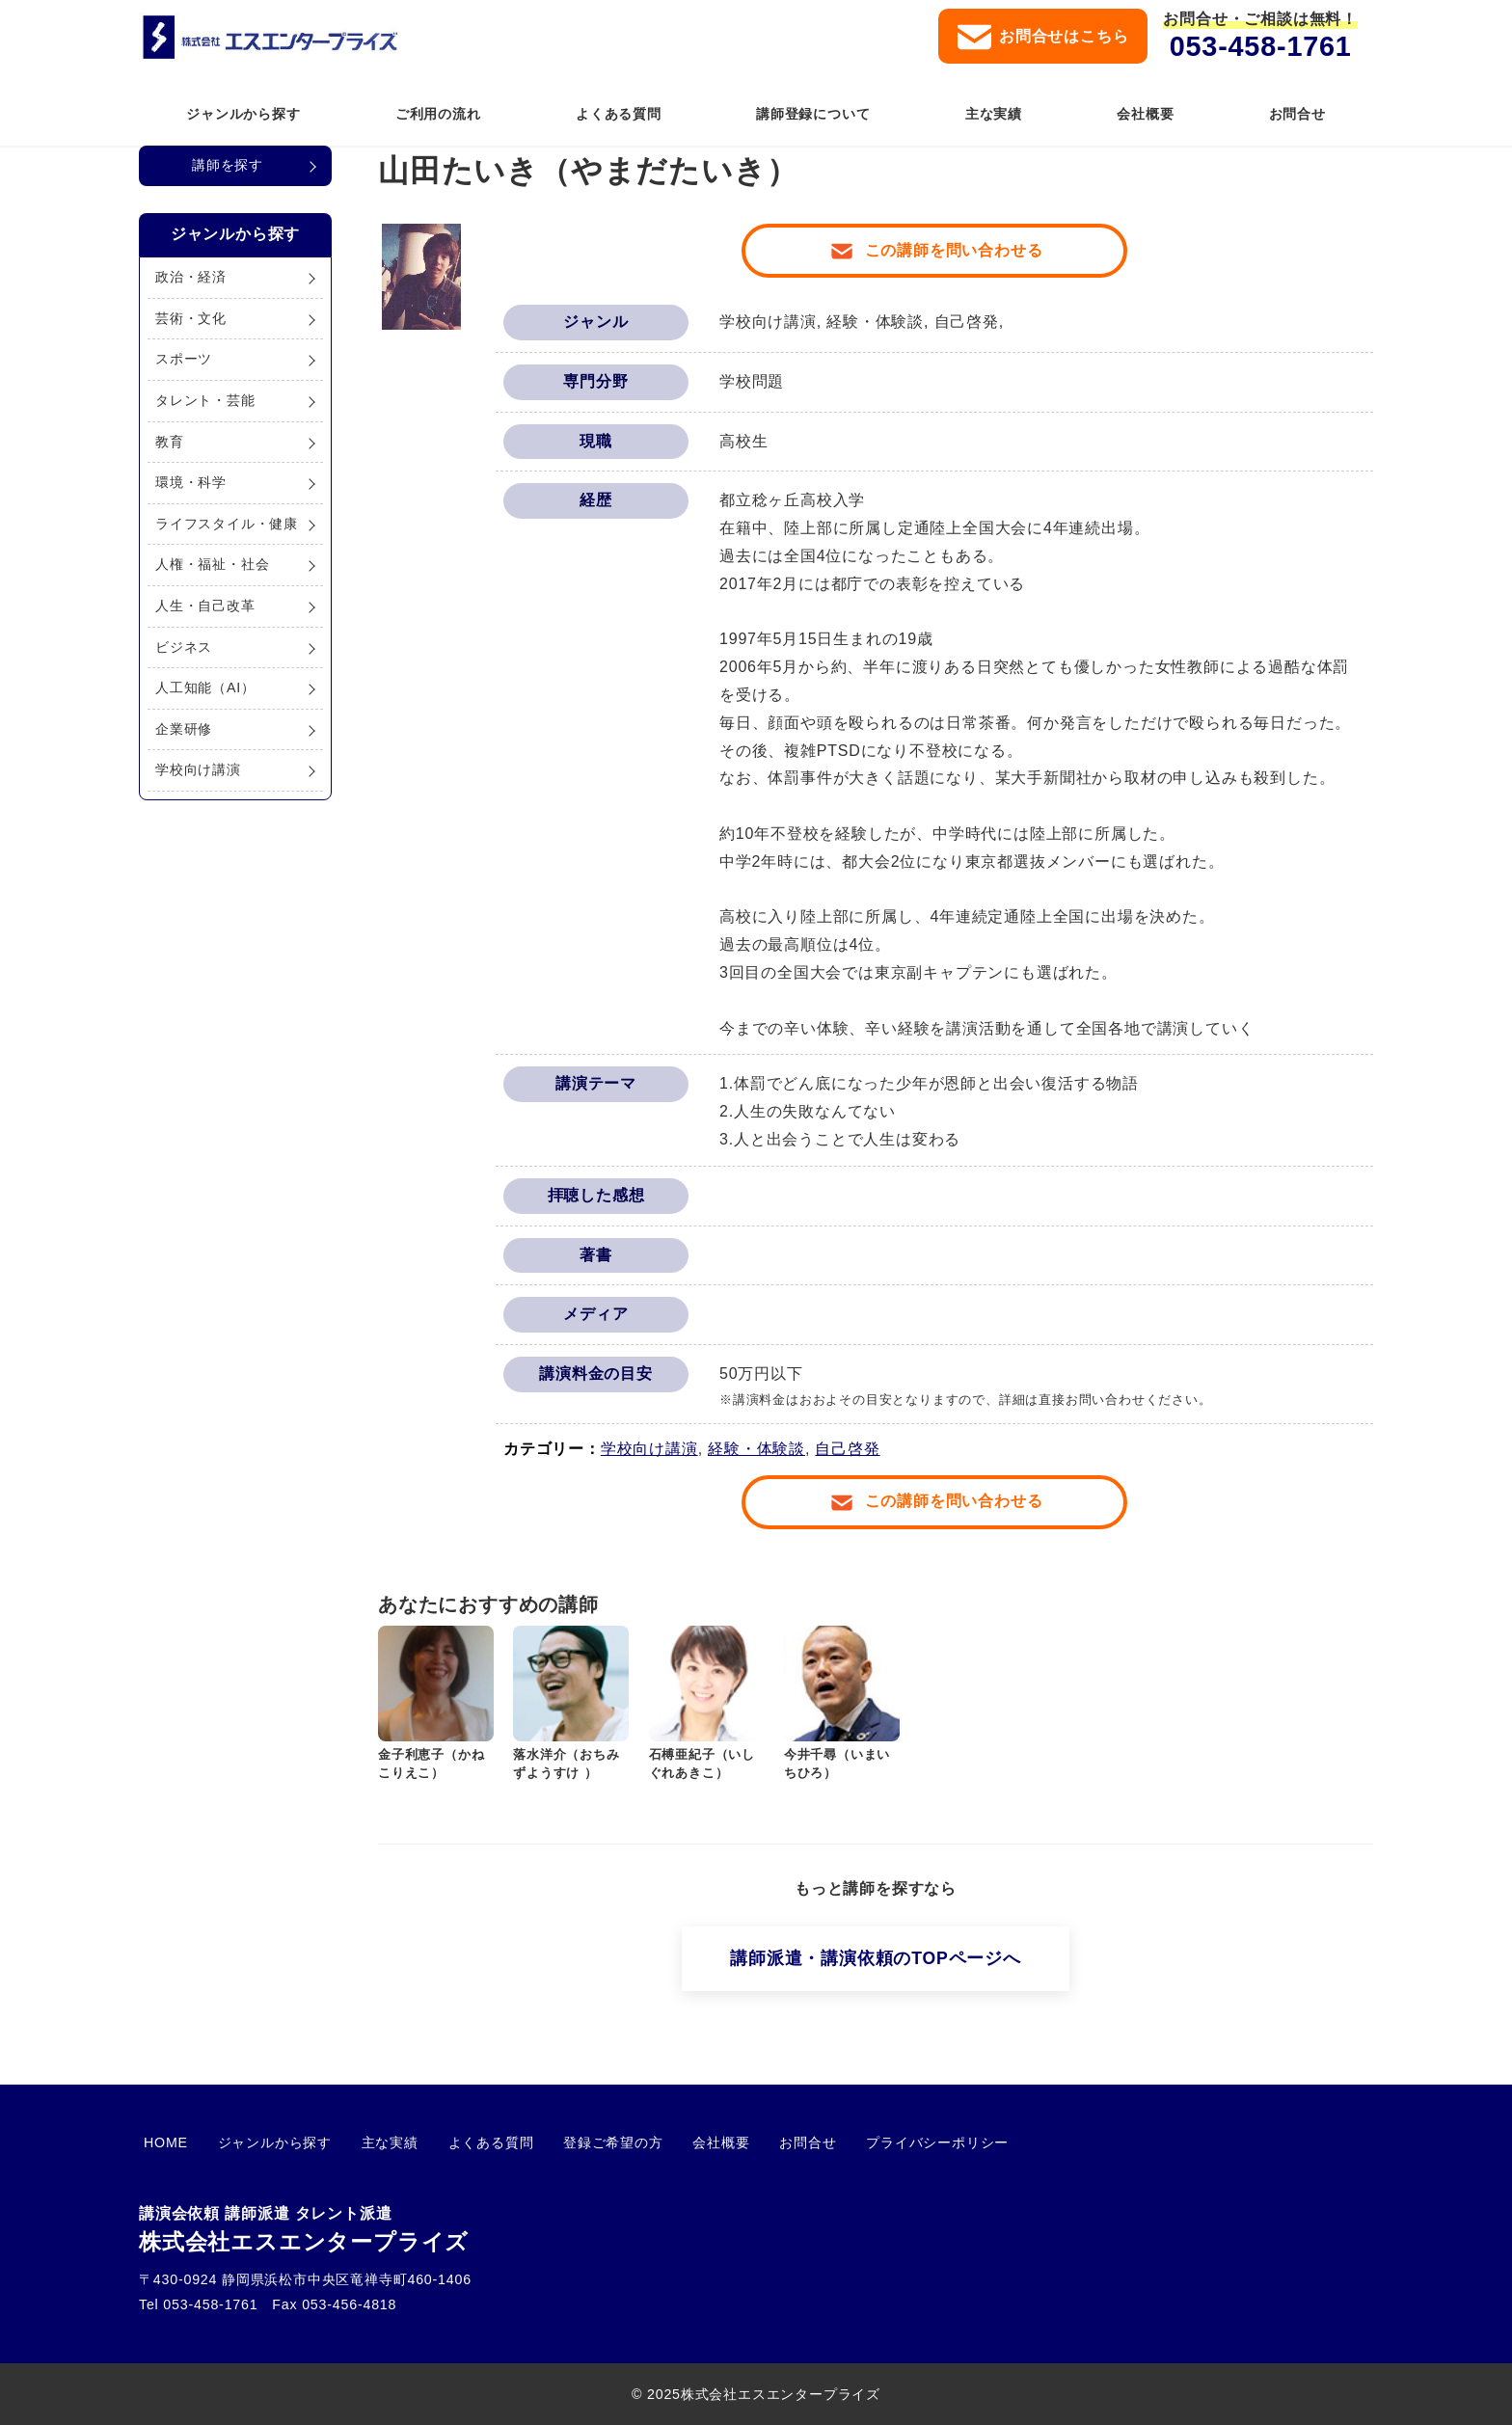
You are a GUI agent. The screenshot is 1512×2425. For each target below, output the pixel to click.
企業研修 (183, 729)
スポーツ (183, 358)
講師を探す (227, 165)
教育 (169, 441)
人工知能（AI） (205, 687)
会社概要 (668, 2142)
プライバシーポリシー (866, 2142)
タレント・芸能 (205, 400)
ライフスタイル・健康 (226, 523)
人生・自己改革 (205, 605)
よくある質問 (457, 2142)
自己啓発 (847, 1449)
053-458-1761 (1261, 46)
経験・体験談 (756, 1449)
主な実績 (366, 2142)
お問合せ (745, 2142)
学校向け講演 (649, 1449)
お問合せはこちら (1043, 37)
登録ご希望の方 (570, 2142)
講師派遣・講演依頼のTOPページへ (875, 1958)
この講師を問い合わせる (954, 250)
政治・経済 (191, 276)
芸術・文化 (191, 318)
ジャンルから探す (260, 2142)
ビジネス (183, 647)
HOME (161, 2142)
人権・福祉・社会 (212, 564)
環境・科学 (191, 482)
